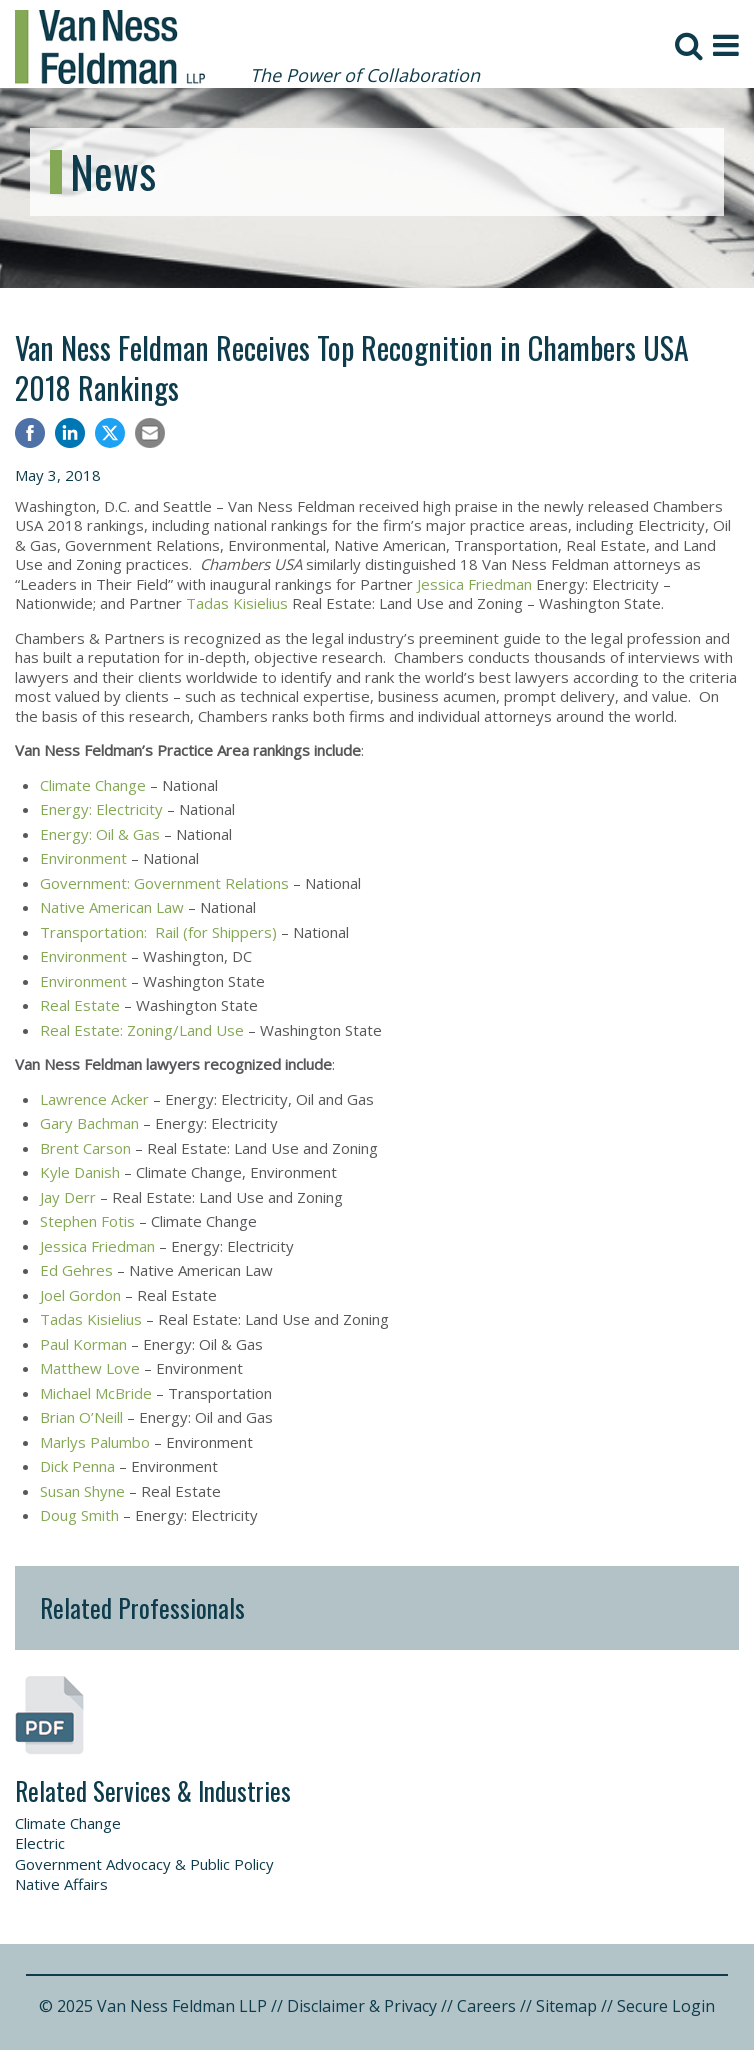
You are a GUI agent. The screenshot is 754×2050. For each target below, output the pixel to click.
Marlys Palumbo (95, 1442)
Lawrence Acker (94, 1099)
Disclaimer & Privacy (362, 2006)
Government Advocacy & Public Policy (144, 1864)
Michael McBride (96, 1393)
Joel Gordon (80, 1295)
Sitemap (566, 2006)
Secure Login (666, 2006)
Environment (83, 858)
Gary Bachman (89, 1123)
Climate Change (93, 785)
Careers (486, 2006)
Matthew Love (90, 1368)
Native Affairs (61, 1884)
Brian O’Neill (81, 1417)
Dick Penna (77, 1466)
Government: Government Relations (164, 883)
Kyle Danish (80, 1172)
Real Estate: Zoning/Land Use (142, 1030)
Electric (40, 1843)
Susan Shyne (82, 1491)
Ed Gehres (76, 1270)
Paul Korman (83, 1344)
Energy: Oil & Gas (100, 834)
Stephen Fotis (87, 1221)
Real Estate (80, 1005)
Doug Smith (79, 1515)
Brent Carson (85, 1148)
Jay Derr (68, 1197)
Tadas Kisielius (237, 603)
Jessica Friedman (474, 584)
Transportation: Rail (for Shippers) (158, 932)
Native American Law (112, 907)
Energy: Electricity (101, 809)
